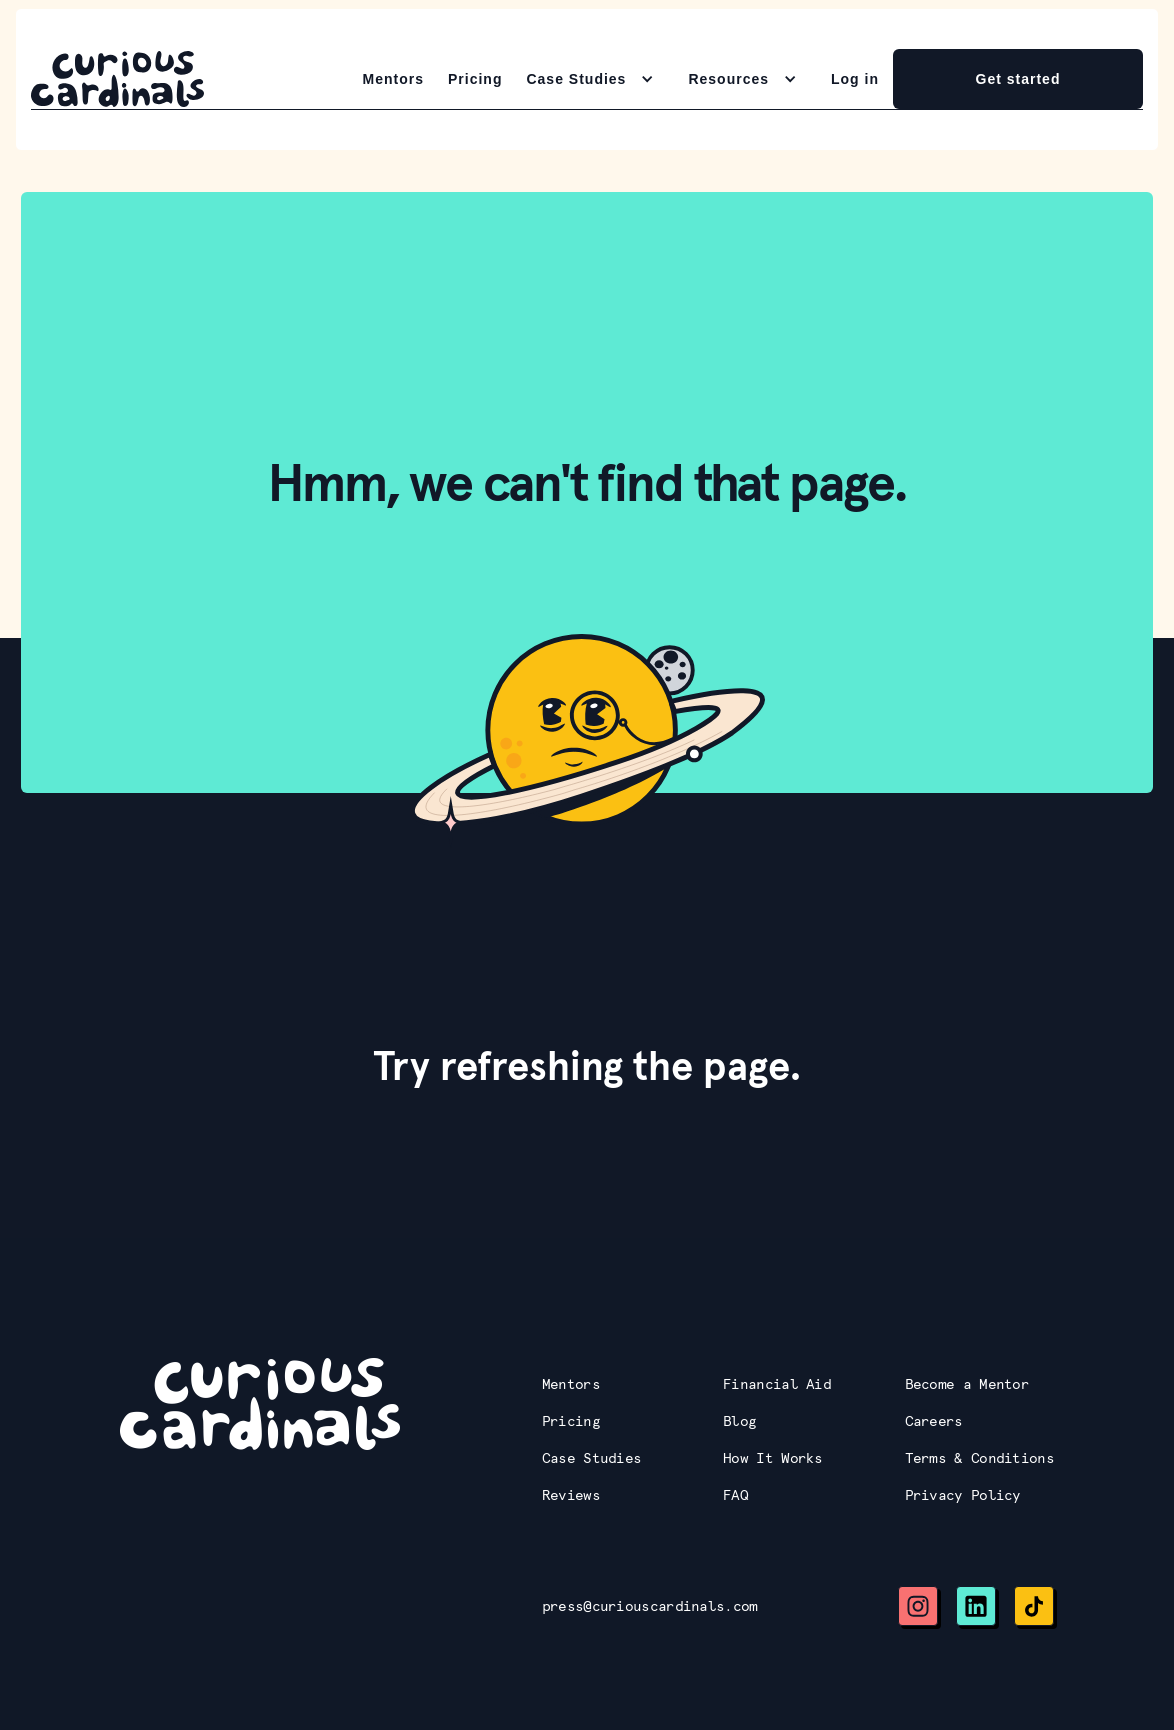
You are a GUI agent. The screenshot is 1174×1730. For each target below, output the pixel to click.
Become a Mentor (967, 1384)
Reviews (571, 1495)
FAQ (735, 1495)
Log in (855, 79)
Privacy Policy (963, 1495)
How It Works (773, 1458)
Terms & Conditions (979, 1458)
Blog (739, 1421)
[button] (595, 79)
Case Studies (592, 1458)
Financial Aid (777, 1384)
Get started (1018, 79)
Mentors (393, 79)
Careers (934, 1421)
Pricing (475, 79)
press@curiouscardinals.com (650, 1606)
